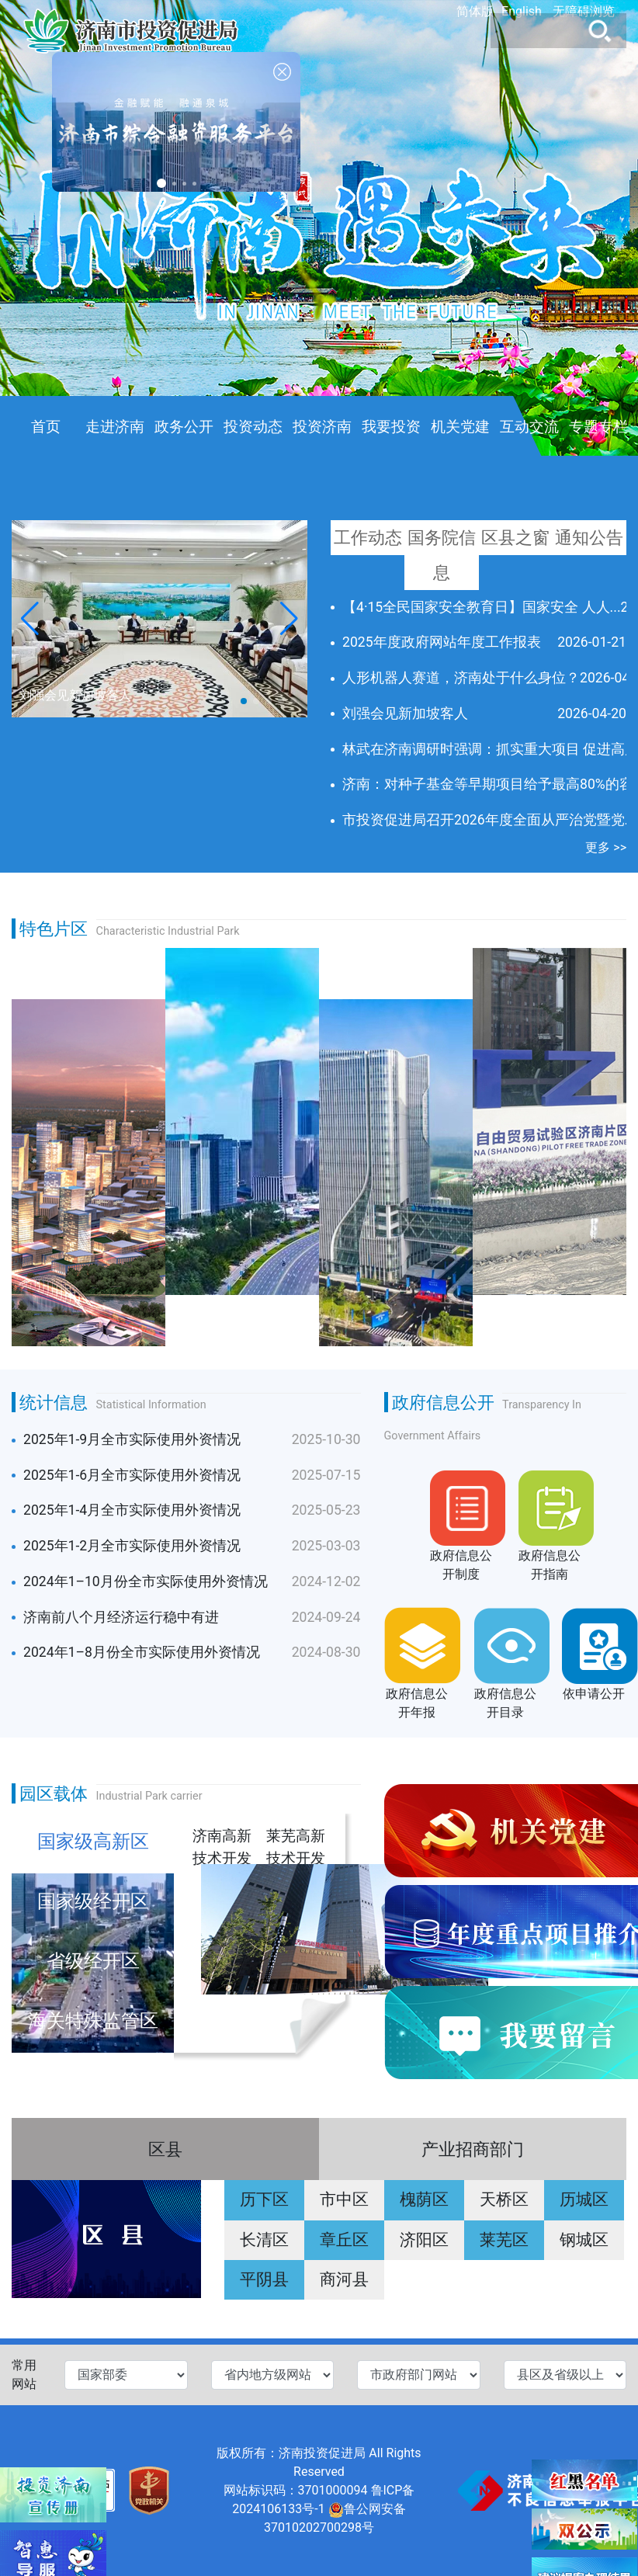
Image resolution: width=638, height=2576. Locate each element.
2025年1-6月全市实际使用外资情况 (132, 1475)
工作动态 (368, 537)
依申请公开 (594, 1693)
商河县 (344, 2279)
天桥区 (504, 2199)
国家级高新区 (93, 1841)
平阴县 (264, 2279)
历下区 (264, 2199)
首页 (46, 427)
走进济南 (114, 427)
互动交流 (529, 427)
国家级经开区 (93, 1901)
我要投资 (391, 427)
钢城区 (584, 2240)
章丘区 (344, 2240)
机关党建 (460, 427)
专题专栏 (598, 427)
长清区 (264, 2240)
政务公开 (183, 427)
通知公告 (589, 537)
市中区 (344, 2199)
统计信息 (53, 1402)
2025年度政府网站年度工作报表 (441, 642)
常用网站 (24, 2374)
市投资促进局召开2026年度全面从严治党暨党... (488, 820)
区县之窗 (515, 537)
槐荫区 (424, 2199)
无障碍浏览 (584, 11)
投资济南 (322, 427)
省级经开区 (93, 1961)
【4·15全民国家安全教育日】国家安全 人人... (481, 607)
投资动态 (253, 427)
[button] (289, 619)
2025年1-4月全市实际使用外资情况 (132, 1510)
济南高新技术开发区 (221, 1845)
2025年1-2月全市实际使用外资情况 (132, 1546)
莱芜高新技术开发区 (295, 1845)
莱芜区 (504, 2240)
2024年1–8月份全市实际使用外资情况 (141, 1652)
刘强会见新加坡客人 (405, 713)
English (521, 11)
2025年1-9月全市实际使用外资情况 (132, 1439)
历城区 (584, 2199)
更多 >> (605, 847)
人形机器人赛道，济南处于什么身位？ (461, 678)
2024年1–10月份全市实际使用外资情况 (145, 1581)
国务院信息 (441, 554)
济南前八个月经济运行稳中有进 (121, 1617)
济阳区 (424, 2240)
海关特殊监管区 (93, 2021)
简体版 (475, 11)
